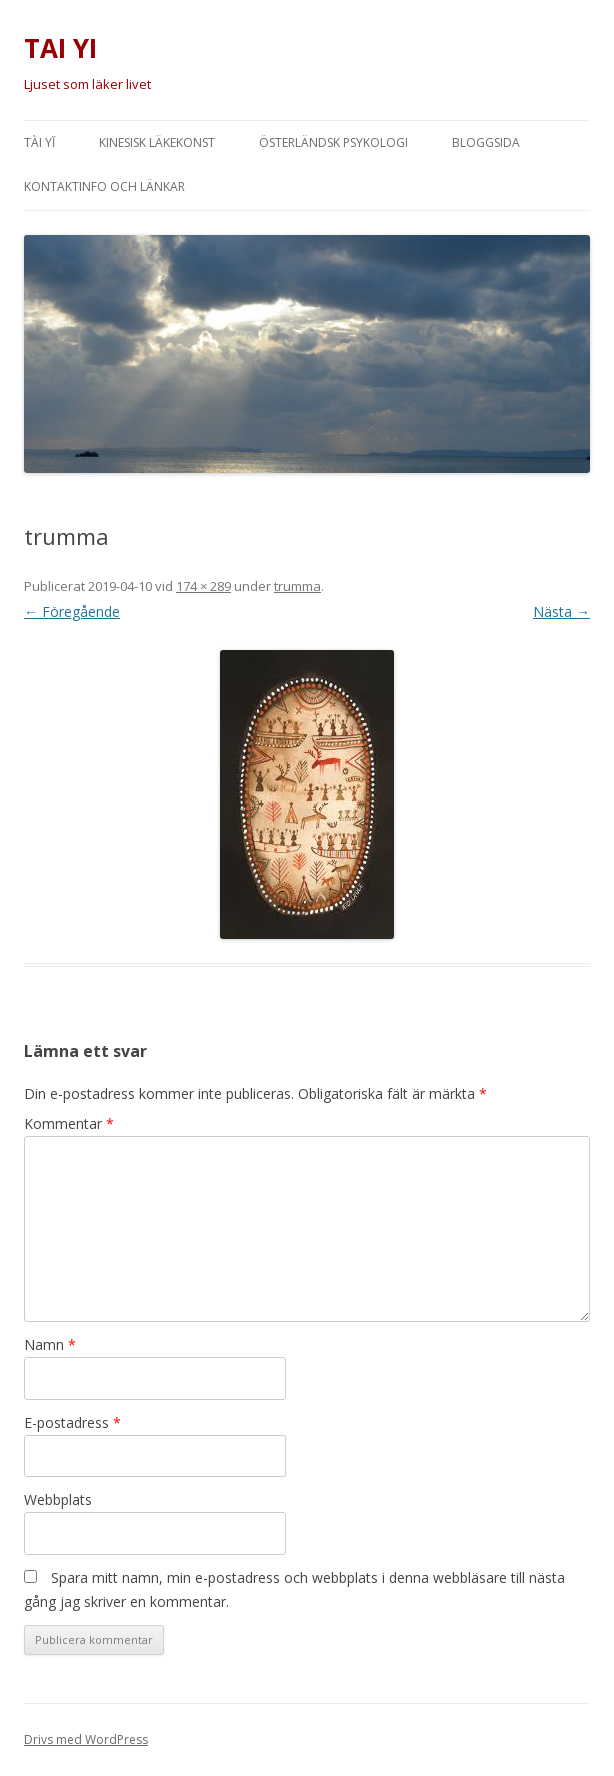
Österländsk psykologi (333, 142)
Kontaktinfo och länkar (104, 186)
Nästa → (561, 611)
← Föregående (72, 611)
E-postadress (72, 1422)
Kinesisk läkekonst (157, 142)
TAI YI (60, 48)
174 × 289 (203, 586)
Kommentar (69, 1123)
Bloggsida (486, 142)
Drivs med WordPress (86, 1739)
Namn (50, 1344)
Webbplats (58, 1499)
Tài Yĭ (39, 142)
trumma (297, 586)
